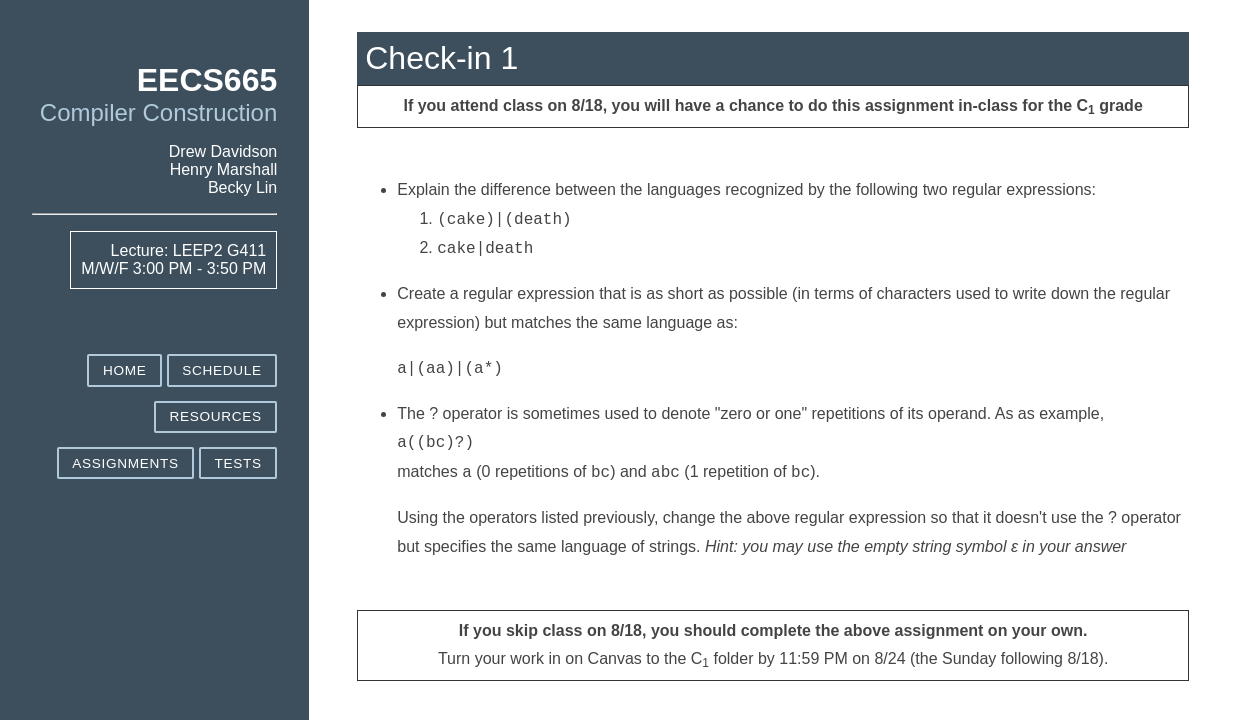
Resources (215, 416)
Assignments (125, 463)
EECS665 (207, 80)
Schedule (221, 370)
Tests (237, 463)
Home (125, 370)
